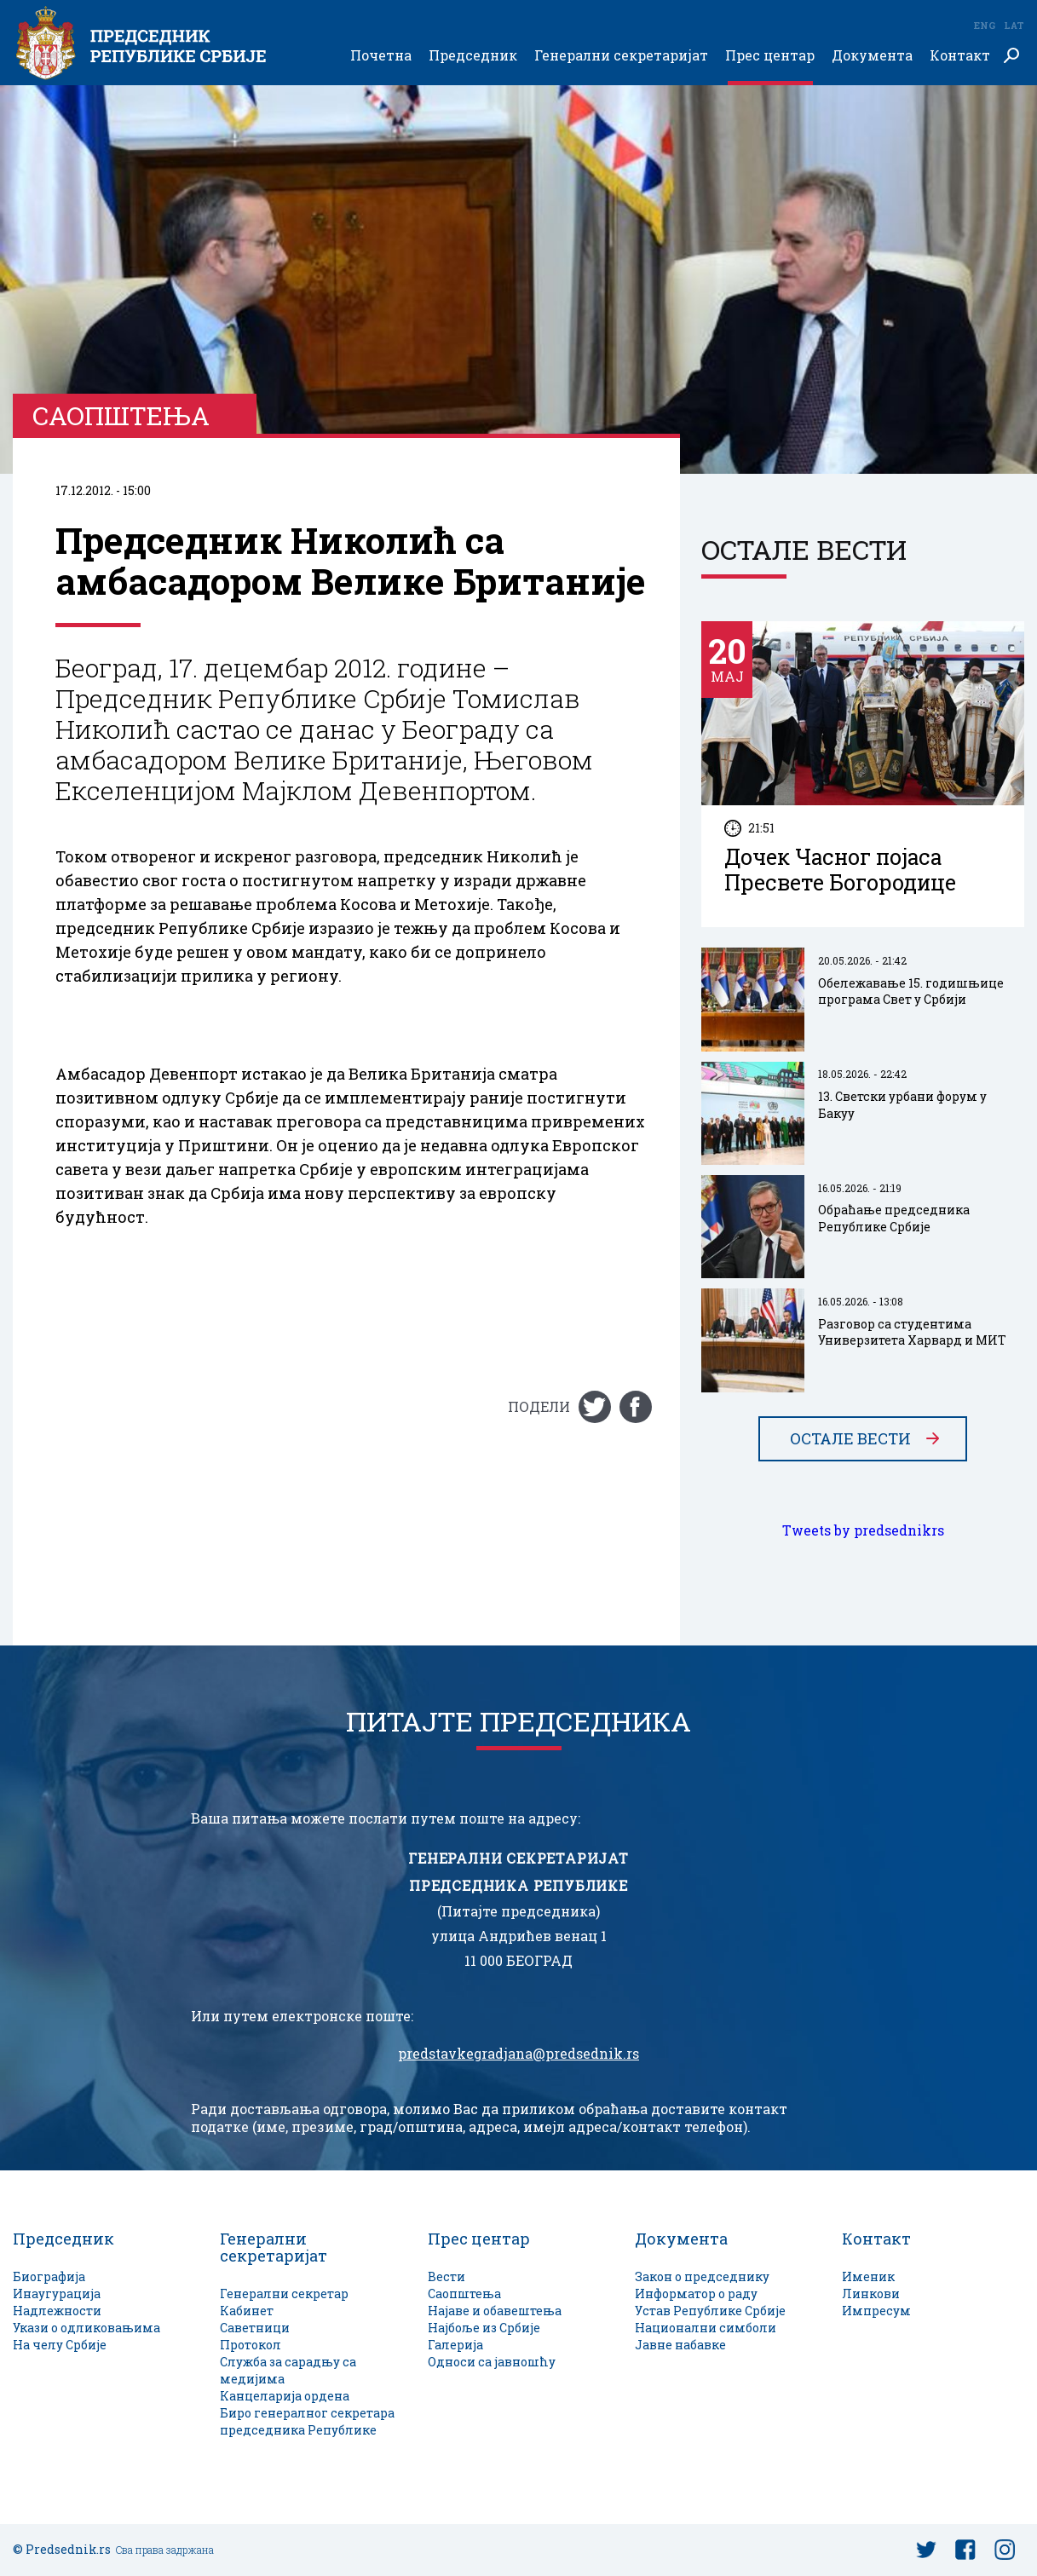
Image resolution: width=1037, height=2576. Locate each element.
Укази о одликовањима (86, 2328)
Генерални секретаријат (621, 56)
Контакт (960, 56)
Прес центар (770, 56)
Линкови (871, 2293)
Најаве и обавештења (495, 2310)
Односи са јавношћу (492, 2362)
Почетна (381, 56)
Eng (984, 25)
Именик (868, 2276)
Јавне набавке (680, 2345)
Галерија (455, 2345)
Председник (473, 56)
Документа (872, 56)
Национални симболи (705, 2328)
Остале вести (850, 1439)
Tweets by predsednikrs (863, 1531)
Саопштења (464, 2293)
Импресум (876, 2310)
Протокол (250, 2345)
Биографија (49, 2276)
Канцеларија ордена (284, 2396)
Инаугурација (57, 2293)
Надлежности (57, 2310)
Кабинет (247, 2310)
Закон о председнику (702, 2276)
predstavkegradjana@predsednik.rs (518, 2054)
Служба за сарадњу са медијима (288, 2370)
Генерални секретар (284, 2293)
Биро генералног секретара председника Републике (307, 2421)
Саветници (255, 2328)
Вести (446, 2276)
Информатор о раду (696, 2293)
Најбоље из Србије (484, 2328)
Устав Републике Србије (710, 2310)
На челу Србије (60, 2345)
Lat (1014, 25)
